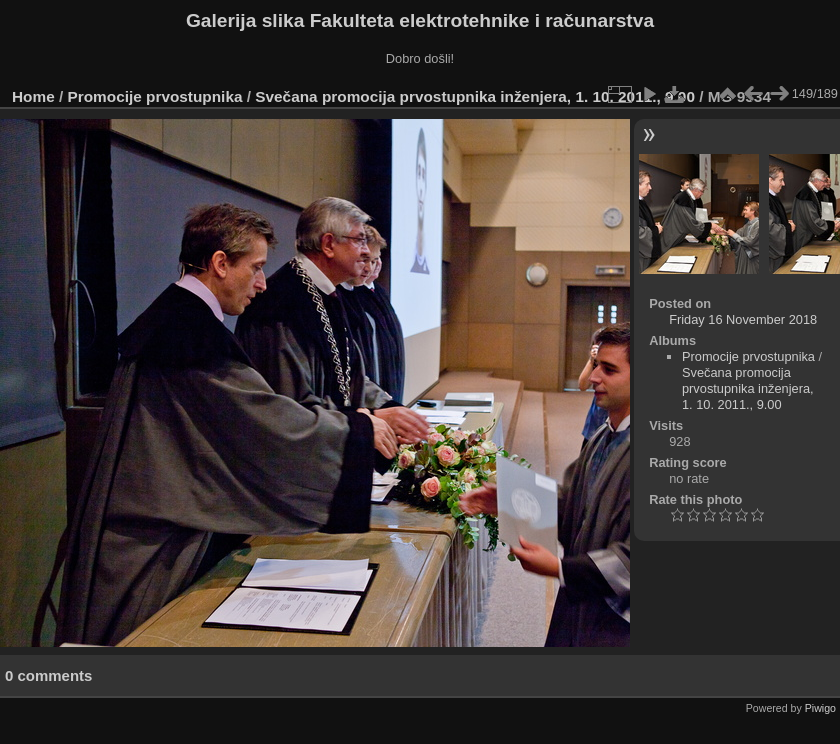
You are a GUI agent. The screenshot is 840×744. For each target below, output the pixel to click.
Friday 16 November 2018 (743, 319)
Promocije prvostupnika (155, 96)
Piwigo (820, 708)
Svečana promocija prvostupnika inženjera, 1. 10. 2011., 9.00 (475, 96)
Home (33, 96)
